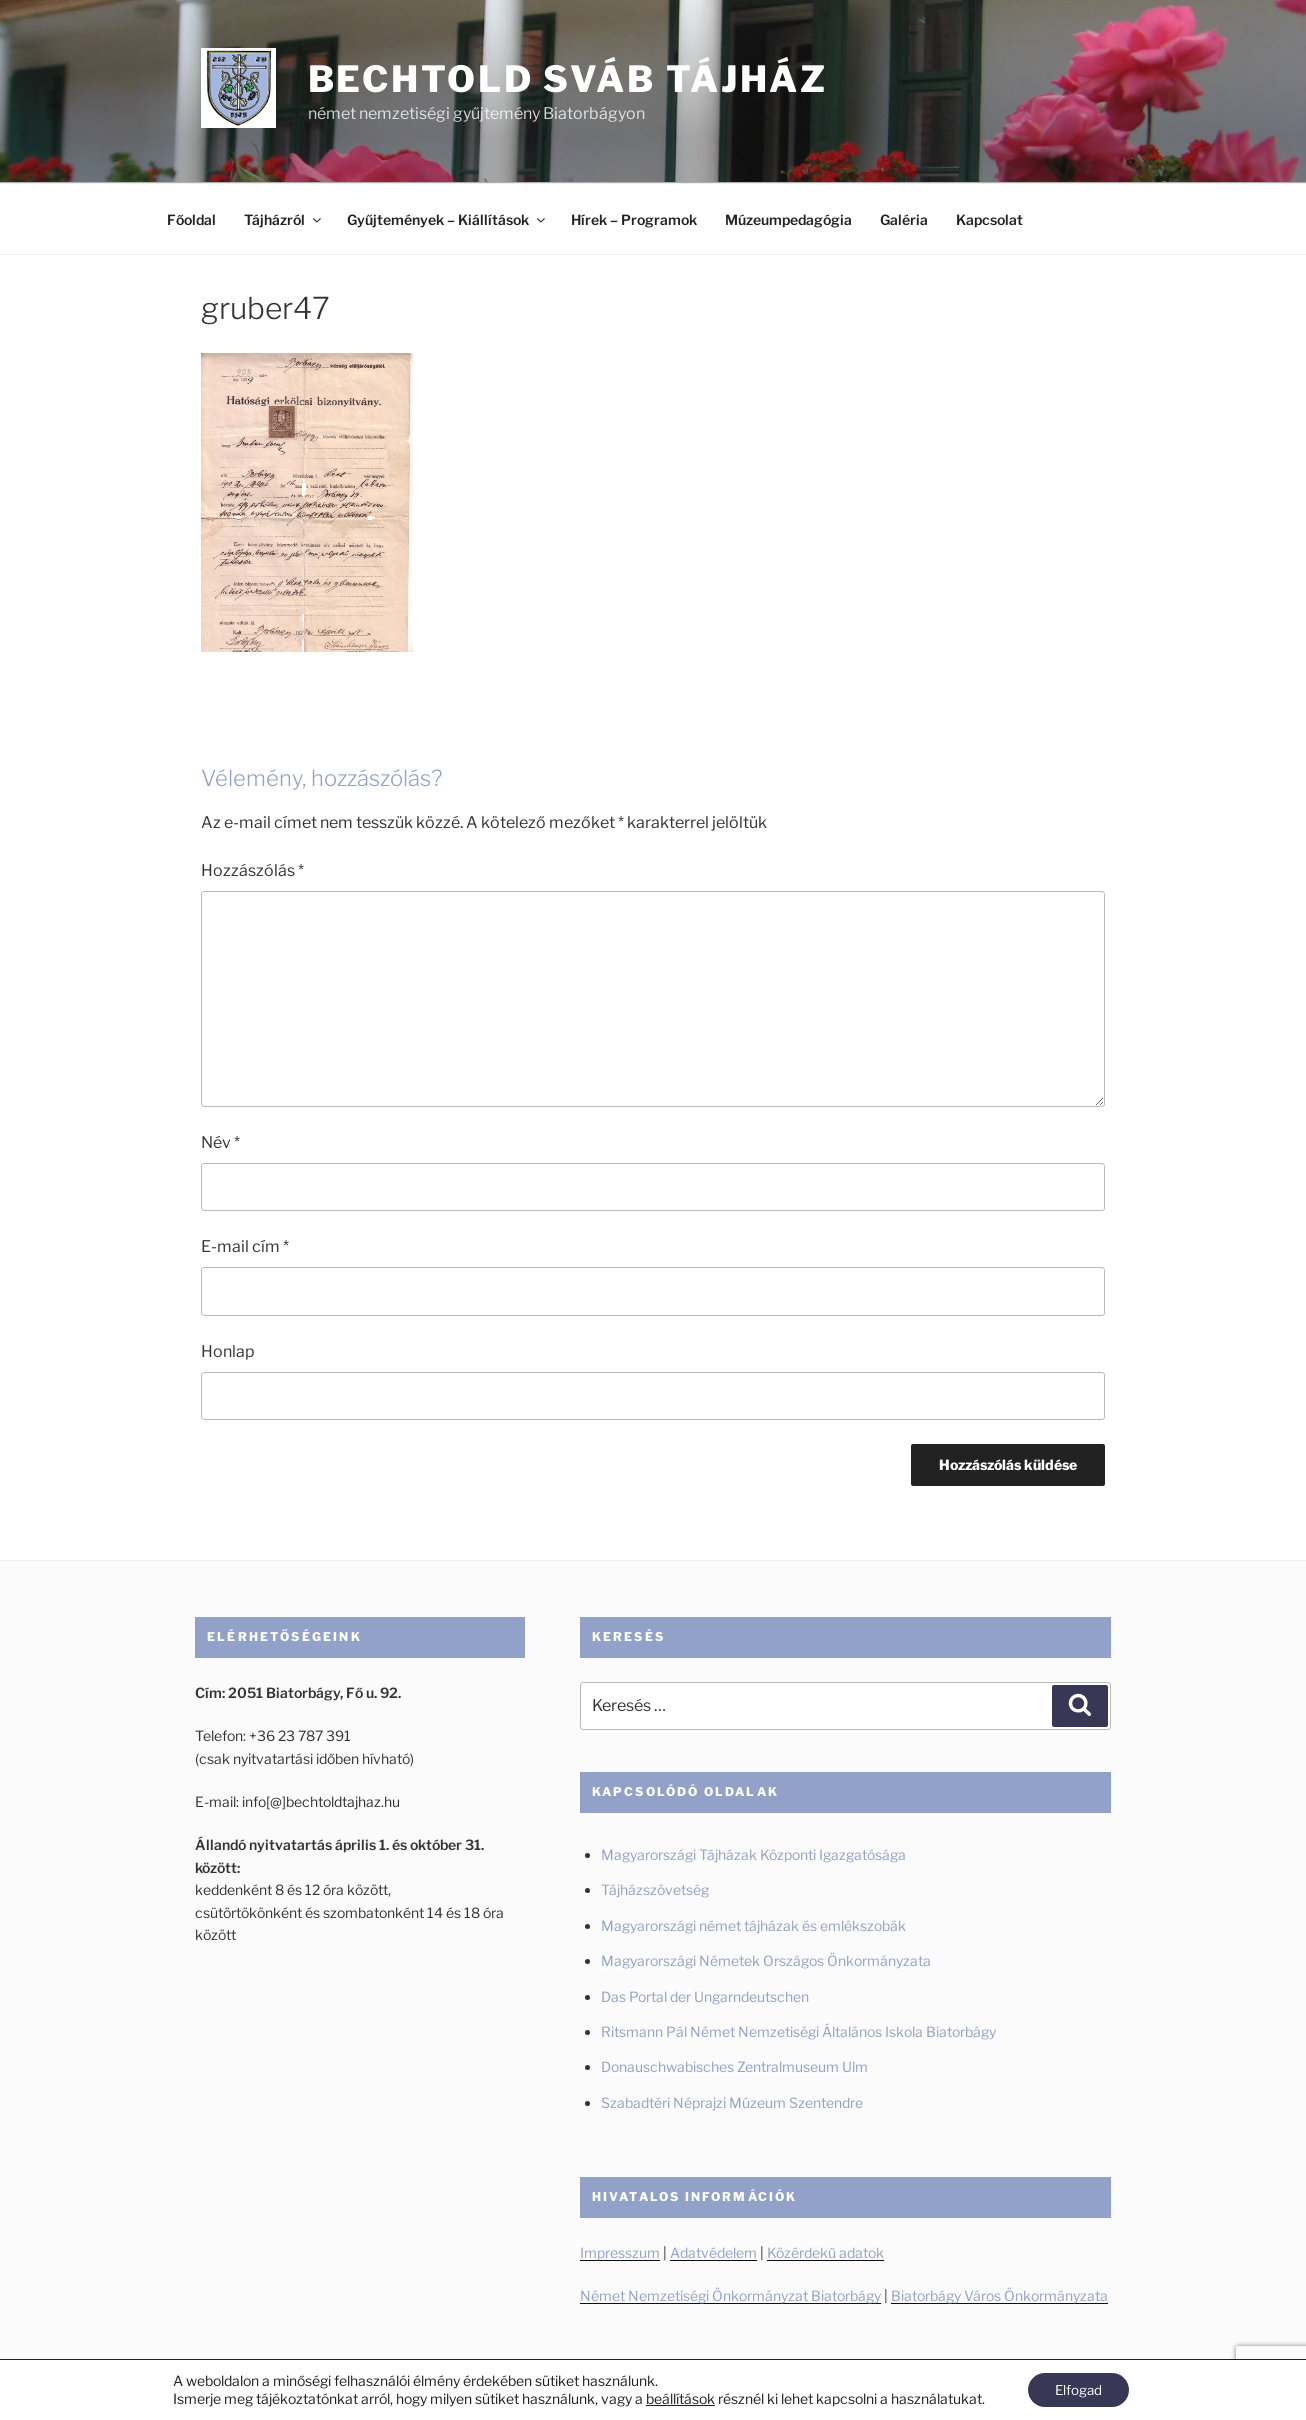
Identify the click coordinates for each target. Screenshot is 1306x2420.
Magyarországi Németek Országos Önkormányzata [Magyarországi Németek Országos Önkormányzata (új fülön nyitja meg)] (766, 1960)
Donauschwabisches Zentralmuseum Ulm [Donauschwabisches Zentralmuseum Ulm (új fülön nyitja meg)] (734, 2066)
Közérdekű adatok (825, 2252)
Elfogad (1078, 2388)
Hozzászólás (252, 870)
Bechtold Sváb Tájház (568, 79)
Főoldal (191, 219)
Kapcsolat (989, 219)
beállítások (676, 2397)
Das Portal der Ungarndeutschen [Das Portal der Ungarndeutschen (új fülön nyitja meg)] (705, 1996)
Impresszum (620, 2252)
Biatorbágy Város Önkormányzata (999, 2295)
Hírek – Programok (634, 219)
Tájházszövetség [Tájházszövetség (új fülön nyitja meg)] (655, 1889)
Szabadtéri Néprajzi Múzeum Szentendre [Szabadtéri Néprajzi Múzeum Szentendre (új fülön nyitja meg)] (733, 2102)
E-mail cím (245, 1246)
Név (220, 1142)
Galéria (904, 219)
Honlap (228, 1351)
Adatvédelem (713, 2252)
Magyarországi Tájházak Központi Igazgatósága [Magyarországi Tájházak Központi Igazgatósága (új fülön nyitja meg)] (753, 1854)
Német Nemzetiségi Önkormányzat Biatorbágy (730, 2295)
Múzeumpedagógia (788, 219)
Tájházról (284, 219)
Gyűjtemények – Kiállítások (447, 219)
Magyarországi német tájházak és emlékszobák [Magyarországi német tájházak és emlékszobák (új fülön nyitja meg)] (753, 1925)
